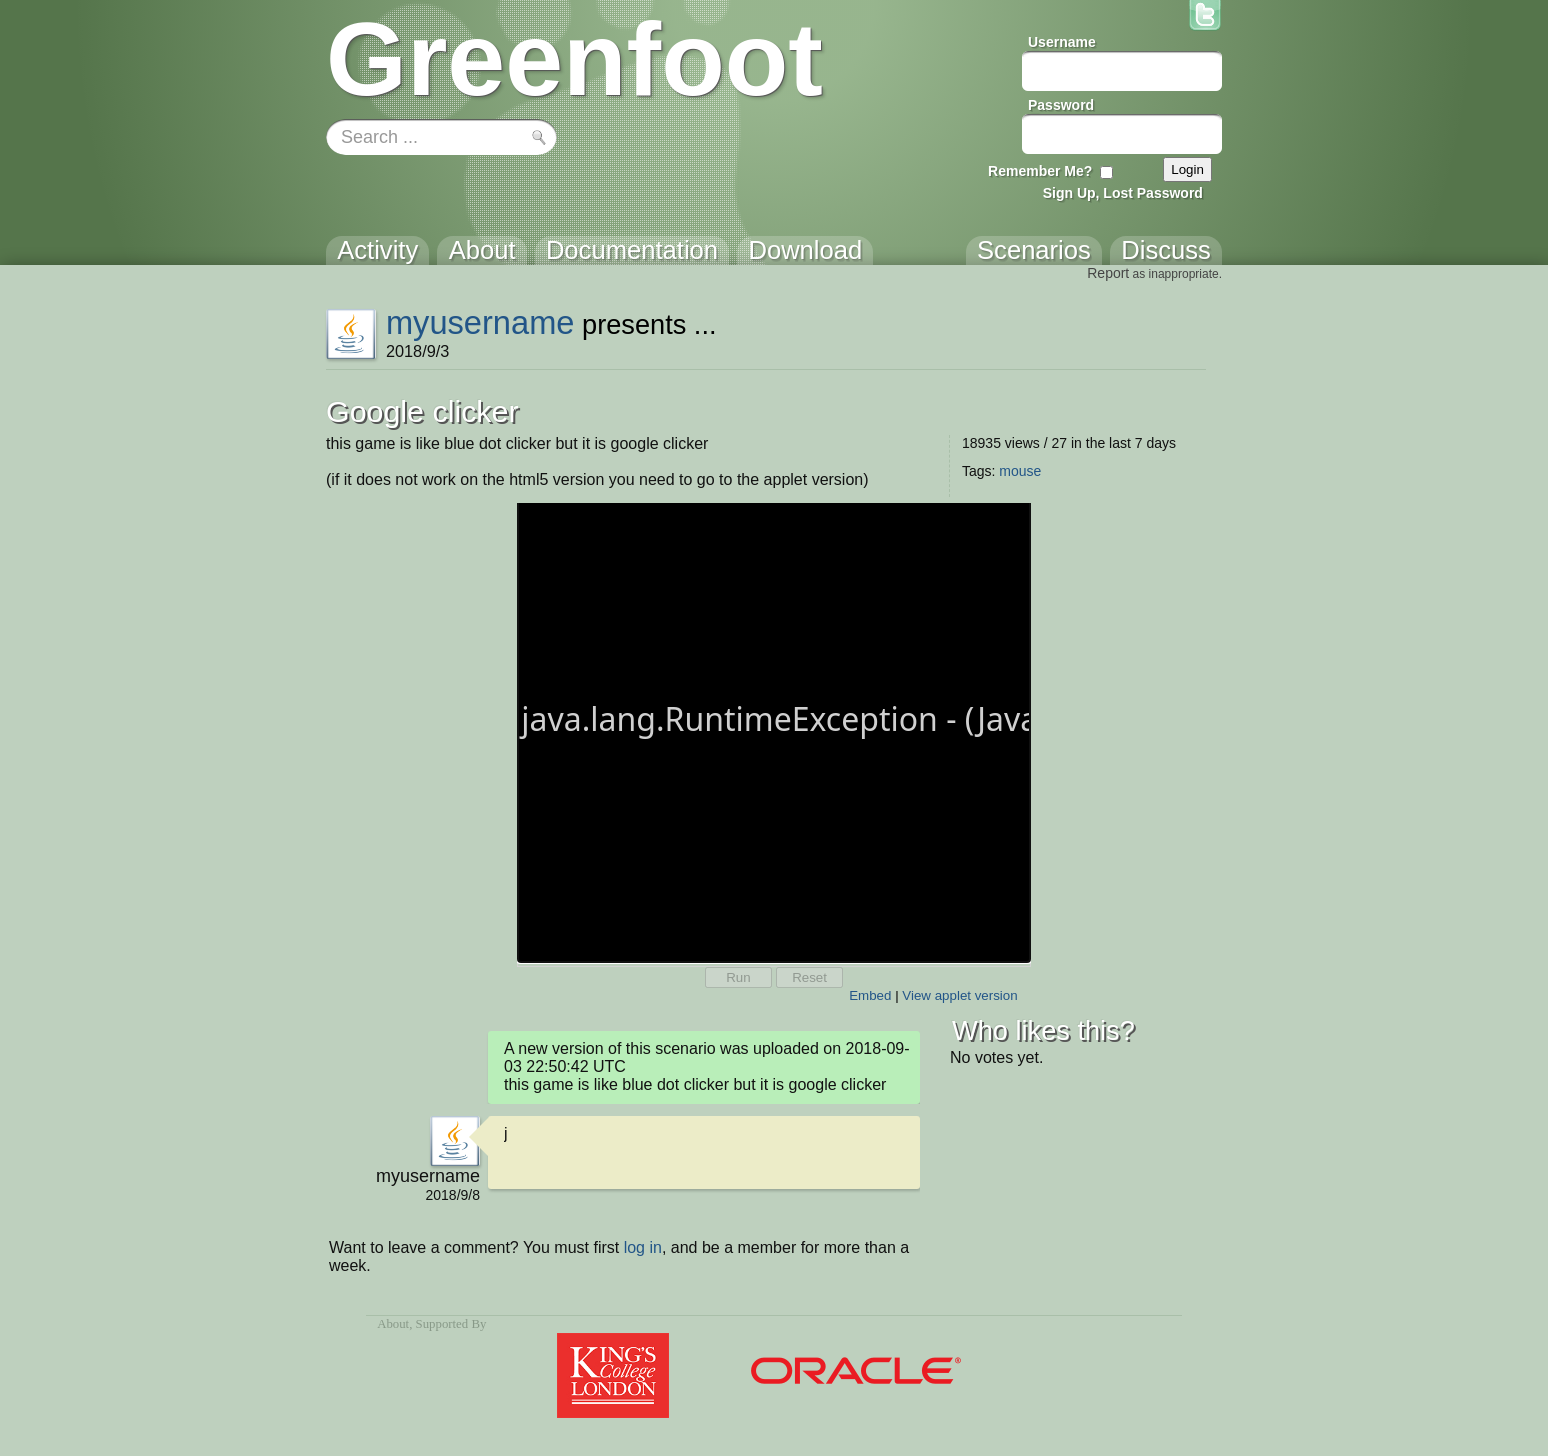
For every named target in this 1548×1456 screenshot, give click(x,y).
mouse (1020, 471)
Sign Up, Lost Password (1123, 193)
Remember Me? (1040, 171)
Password (1061, 105)
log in (643, 1247)
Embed (870, 995)
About (393, 1324)
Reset (809, 977)
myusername (480, 322)
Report (1108, 273)
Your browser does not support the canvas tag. (774, 731)
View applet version (959, 995)
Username (1062, 42)
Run (738, 977)
